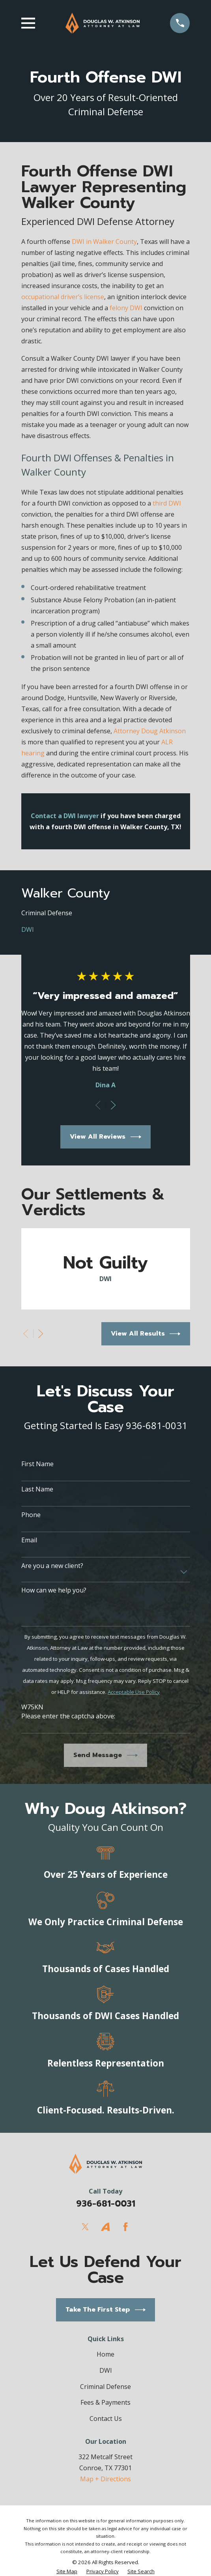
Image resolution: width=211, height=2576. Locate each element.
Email (29, 1540)
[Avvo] (105, 2226)
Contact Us (106, 2418)
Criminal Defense (105, 2386)
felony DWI (126, 307)
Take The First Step (105, 2309)
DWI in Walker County (104, 241)
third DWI (167, 503)
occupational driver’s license (62, 296)
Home (105, 2354)
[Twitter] (85, 2226)
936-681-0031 (105, 2204)
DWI (105, 2370)
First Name (37, 1464)
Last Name (37, 1489)
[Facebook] (125, 2226)
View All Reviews (105, 1137)
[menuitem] (105, 913)
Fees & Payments (105, 2402)
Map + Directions (105, 2479)
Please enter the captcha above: (68, 1716)
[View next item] (113, 1105)
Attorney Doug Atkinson (150, 731)
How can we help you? (53, 1590)
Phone (31, 1515)
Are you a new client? (52, 1566)
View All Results (146, 1333)
